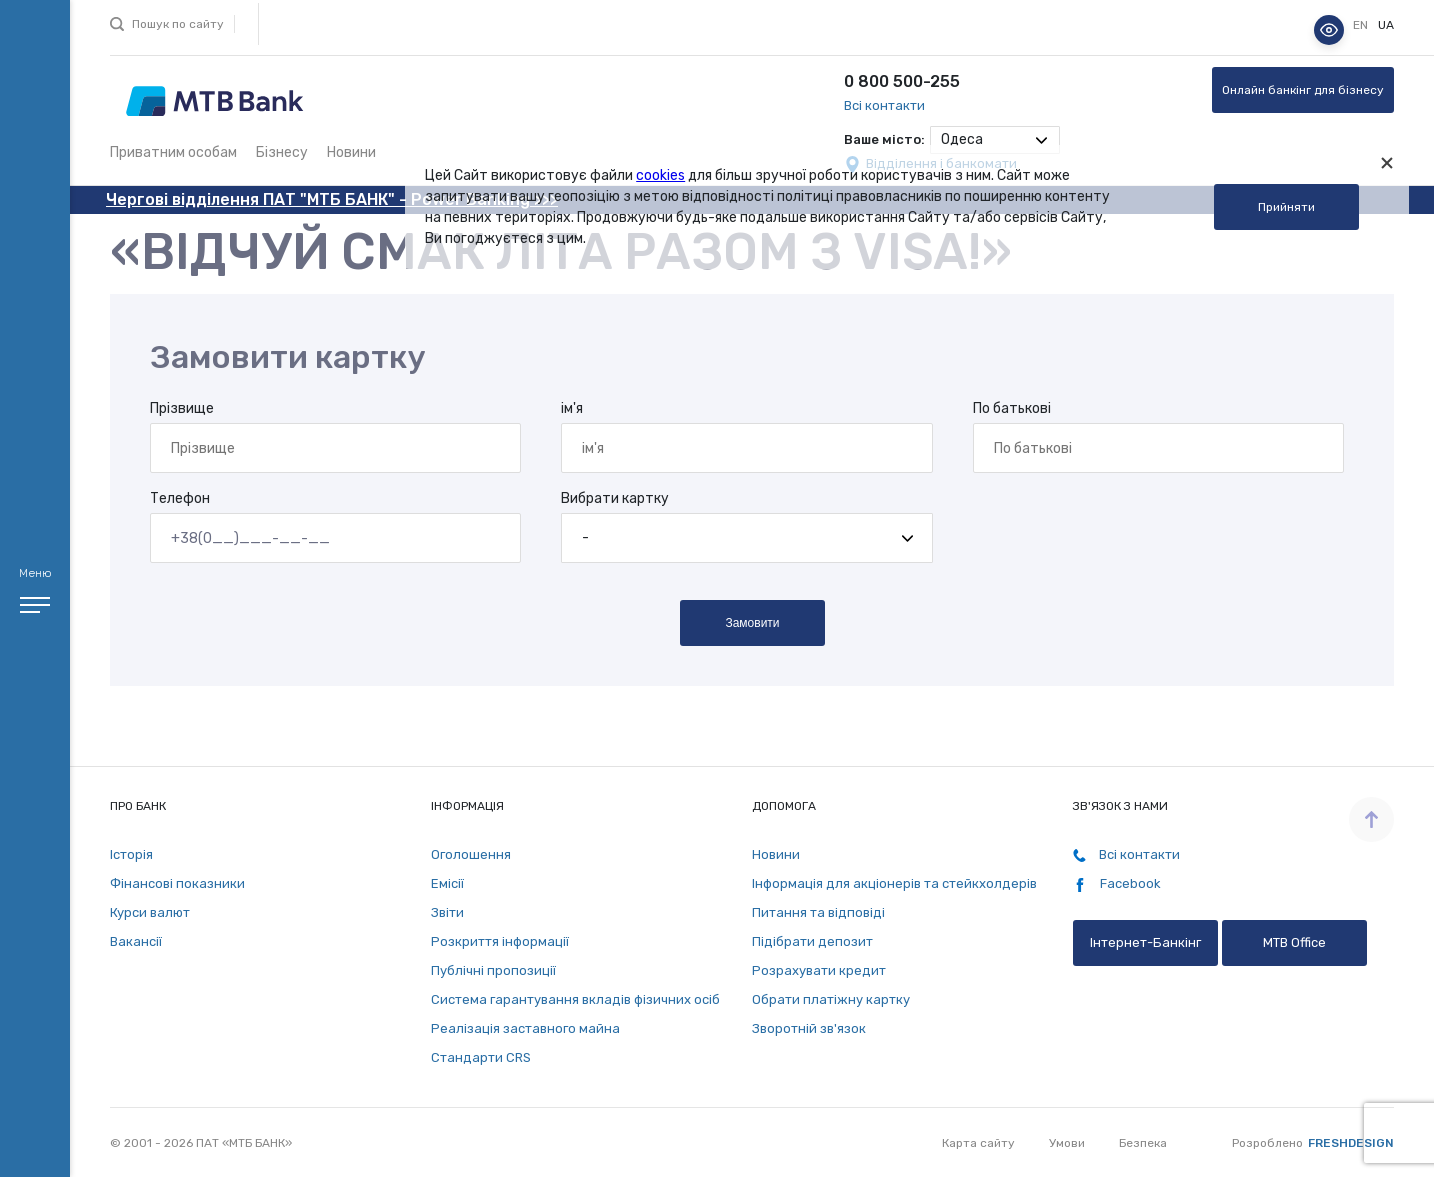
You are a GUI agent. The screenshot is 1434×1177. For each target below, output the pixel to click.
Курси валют (150, 912)
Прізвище (182, 408)
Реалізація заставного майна (525, 1028)
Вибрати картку (615, 498)
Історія (131, 854)
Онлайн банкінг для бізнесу (1303, 90)
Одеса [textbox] (962, 139)
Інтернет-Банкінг (1145, 942)
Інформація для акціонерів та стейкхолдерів (894, 883)
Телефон (180, 498)
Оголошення (471, 854)
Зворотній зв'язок (809, 1028)
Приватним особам (173, 152)
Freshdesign (1351, 1143)
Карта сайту (978, 1143)
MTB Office (1294, 942)
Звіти (447, 912)
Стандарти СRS (481, 1057)
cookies (660, 175)
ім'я (572, 408)
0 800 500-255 (902, 81)
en (1362, 25)
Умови (1067, 1143)
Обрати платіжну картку (831, 999)
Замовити (752, 623)
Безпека (1143, 1143)
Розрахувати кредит (819, 970)
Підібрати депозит (812, 941)
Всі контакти (884, 105)
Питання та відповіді (818, 912)
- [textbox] (585, 537)
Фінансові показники (177, 883)
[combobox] (995, 140)
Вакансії (136, 941)
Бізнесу (282, 152)
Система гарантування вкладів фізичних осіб (575, 999)
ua (1386, 25)
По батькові (1012, 408)
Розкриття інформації (500, 941)
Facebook (1117, 884)
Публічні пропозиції (493, 970)
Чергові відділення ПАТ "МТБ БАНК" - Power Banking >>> (332, 199)
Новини (351, 152)
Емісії (447, 883)
